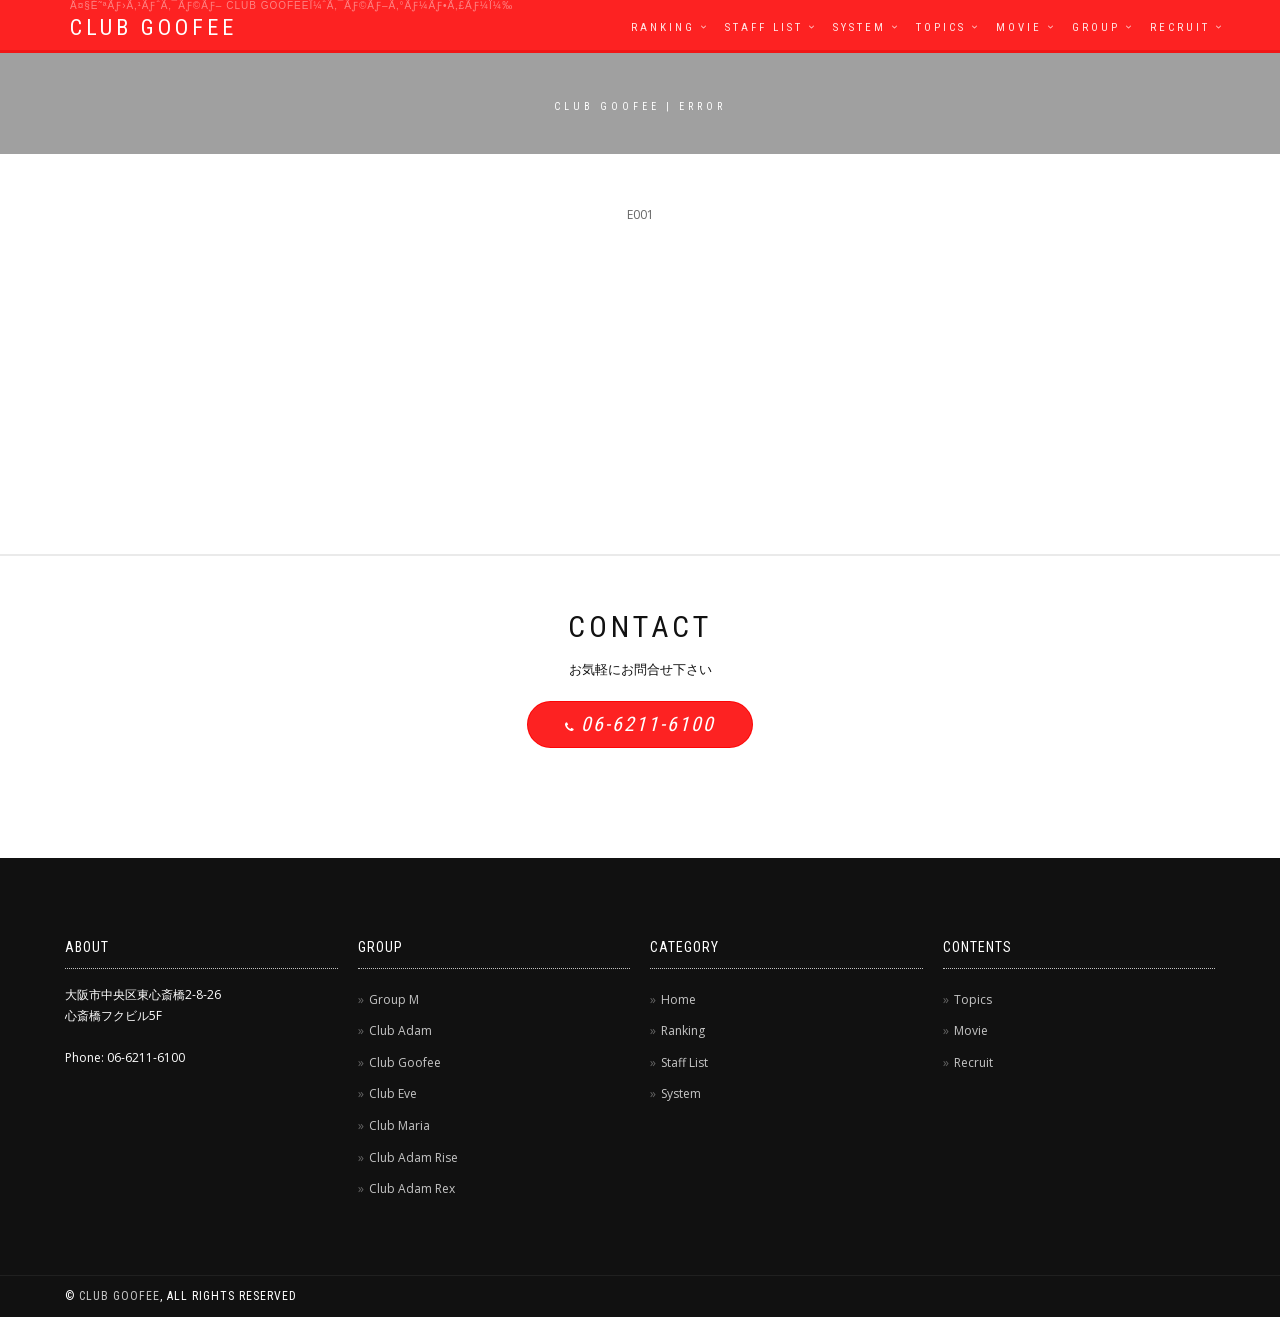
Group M (394, 999)
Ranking (663, 27)
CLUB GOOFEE (153, 27)
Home (678, 999)
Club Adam (400, 1030)
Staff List (764, 27)
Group (1096, 27)
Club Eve (393, 1093)
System (859, 27)
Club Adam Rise (413, 1157)
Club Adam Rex (412, 1188)
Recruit (1180, 27)
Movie (1019, 27)
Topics (941, 27)
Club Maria (399, 1125)
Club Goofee (405, 1062)
